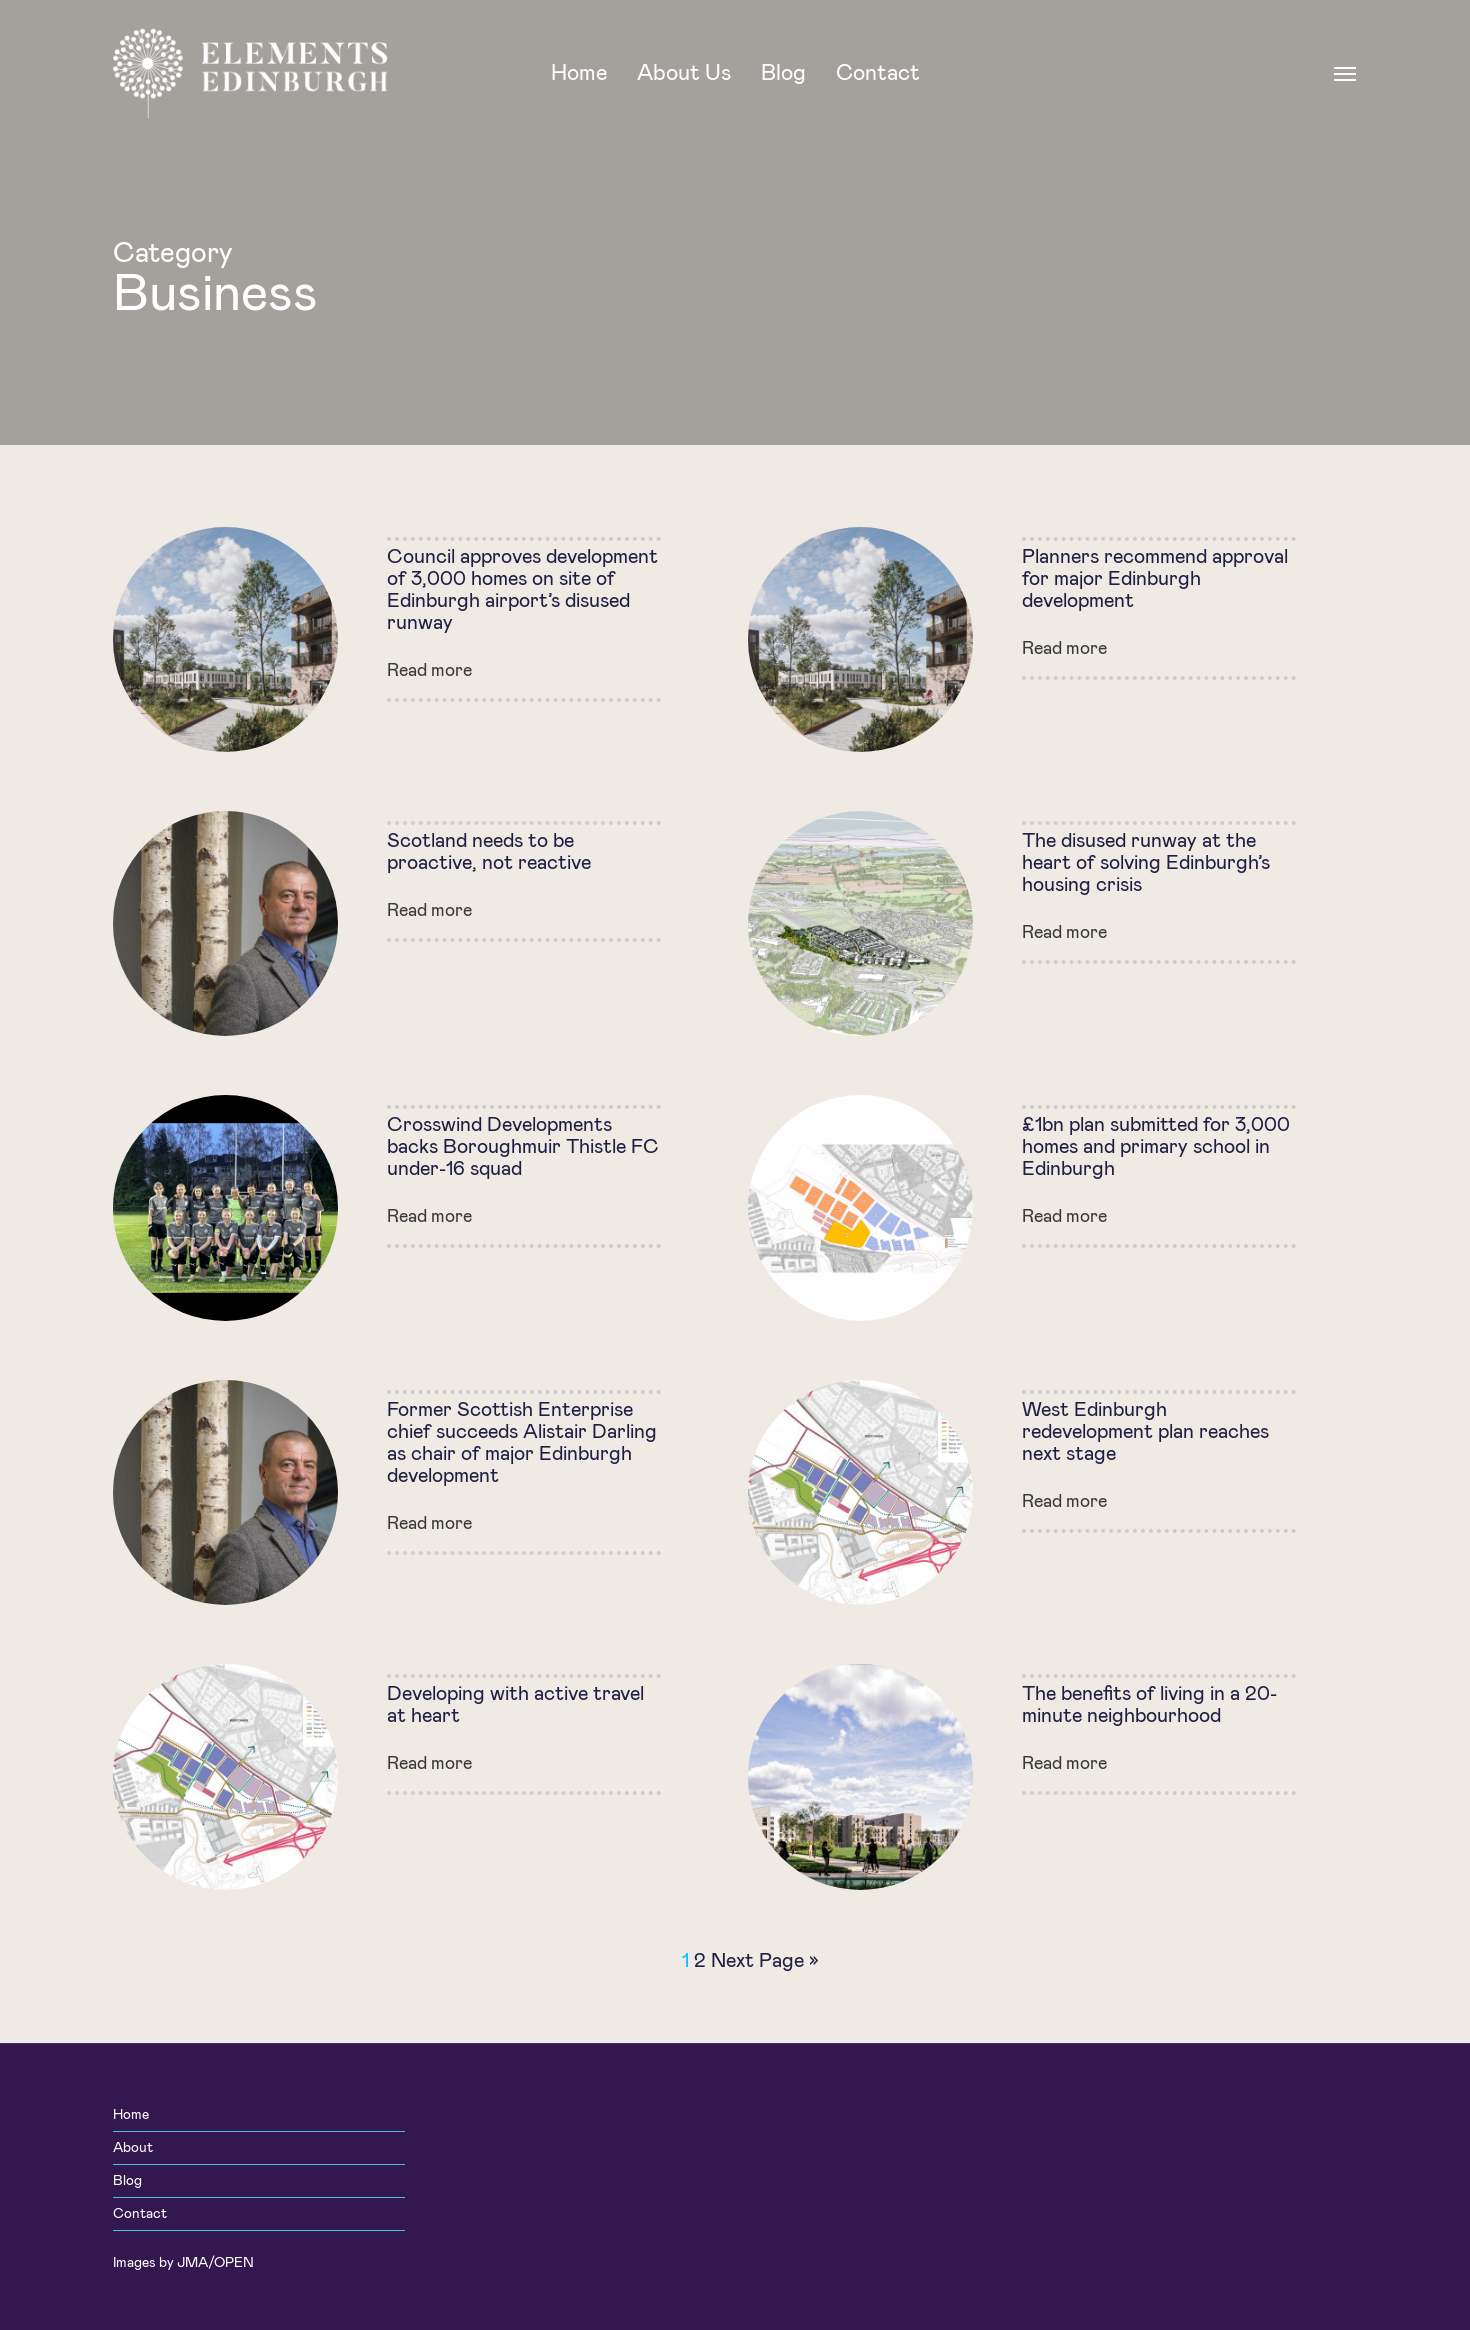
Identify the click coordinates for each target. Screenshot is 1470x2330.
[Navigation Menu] (1346, 73)
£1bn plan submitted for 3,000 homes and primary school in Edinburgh (1156, 1147)
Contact (140, 2214)
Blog (127, 2181)
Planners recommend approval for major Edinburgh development (1155, 579)
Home (131, 2115)
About (133, 2148)
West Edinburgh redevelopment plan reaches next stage (1145, 1432)
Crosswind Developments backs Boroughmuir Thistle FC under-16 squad (523, 1147)
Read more (429, 671)
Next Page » (765, 1961)
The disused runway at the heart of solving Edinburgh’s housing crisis (1146, 863)
